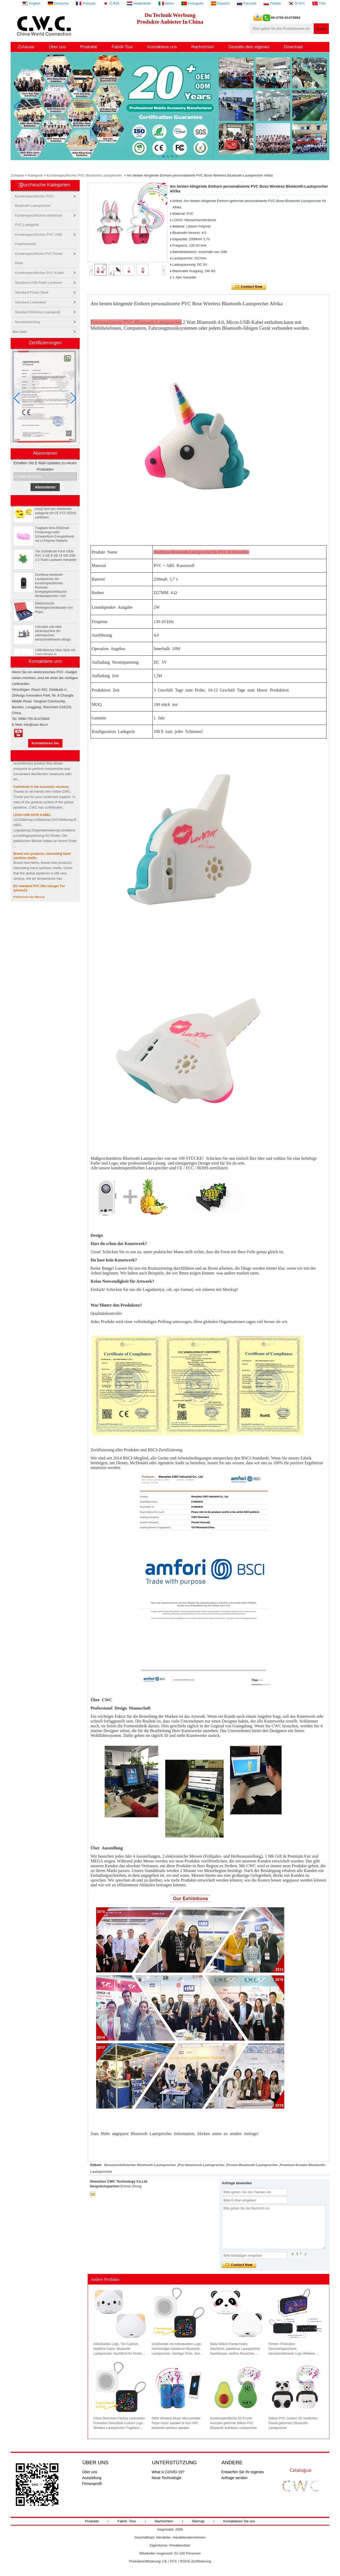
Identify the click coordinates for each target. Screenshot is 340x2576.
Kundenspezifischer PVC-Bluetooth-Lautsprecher (84, 175)
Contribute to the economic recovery (41, 787)
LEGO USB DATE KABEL (32, 815)
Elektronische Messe (29, 897)
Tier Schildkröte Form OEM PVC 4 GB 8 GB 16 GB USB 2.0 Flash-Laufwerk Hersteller (56, 562)
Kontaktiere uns (162, 47)
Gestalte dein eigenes (249, 47)
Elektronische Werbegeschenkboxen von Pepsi (54, 614)
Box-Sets (20, 332)
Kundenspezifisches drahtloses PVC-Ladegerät (38, 216)
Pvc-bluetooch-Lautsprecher (201, 2165)
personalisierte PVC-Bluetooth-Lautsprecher (137, 322)
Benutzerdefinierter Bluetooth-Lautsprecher (140, 2165)
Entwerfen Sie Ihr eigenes (242, 2472)
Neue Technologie (166, 2478)
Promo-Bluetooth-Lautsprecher (252, 2165)
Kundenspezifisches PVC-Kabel (39, 273)
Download (293, 47)
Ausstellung (91, 2478)
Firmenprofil (92, 2483)
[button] (164, 156)
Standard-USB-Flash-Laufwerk (38, 283)
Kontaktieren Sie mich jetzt (45, 744)
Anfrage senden (234, 2478)
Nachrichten (202, 47)
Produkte (88, 47)
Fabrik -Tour (126, 2521)
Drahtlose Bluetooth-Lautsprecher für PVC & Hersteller (201, 552)
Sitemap (198, 2521)
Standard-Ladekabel (30, 302)
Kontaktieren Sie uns (239, 2521)
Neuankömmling (27, 322)
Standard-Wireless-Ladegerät (37, 312)
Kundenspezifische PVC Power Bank (39, 255)
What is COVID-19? (168, 2472)
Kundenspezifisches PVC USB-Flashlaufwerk (39, 236)
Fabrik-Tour (122, 47)
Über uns (57, 47)
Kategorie (35, 175)
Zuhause (26, 47)
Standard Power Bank (31, 292)
